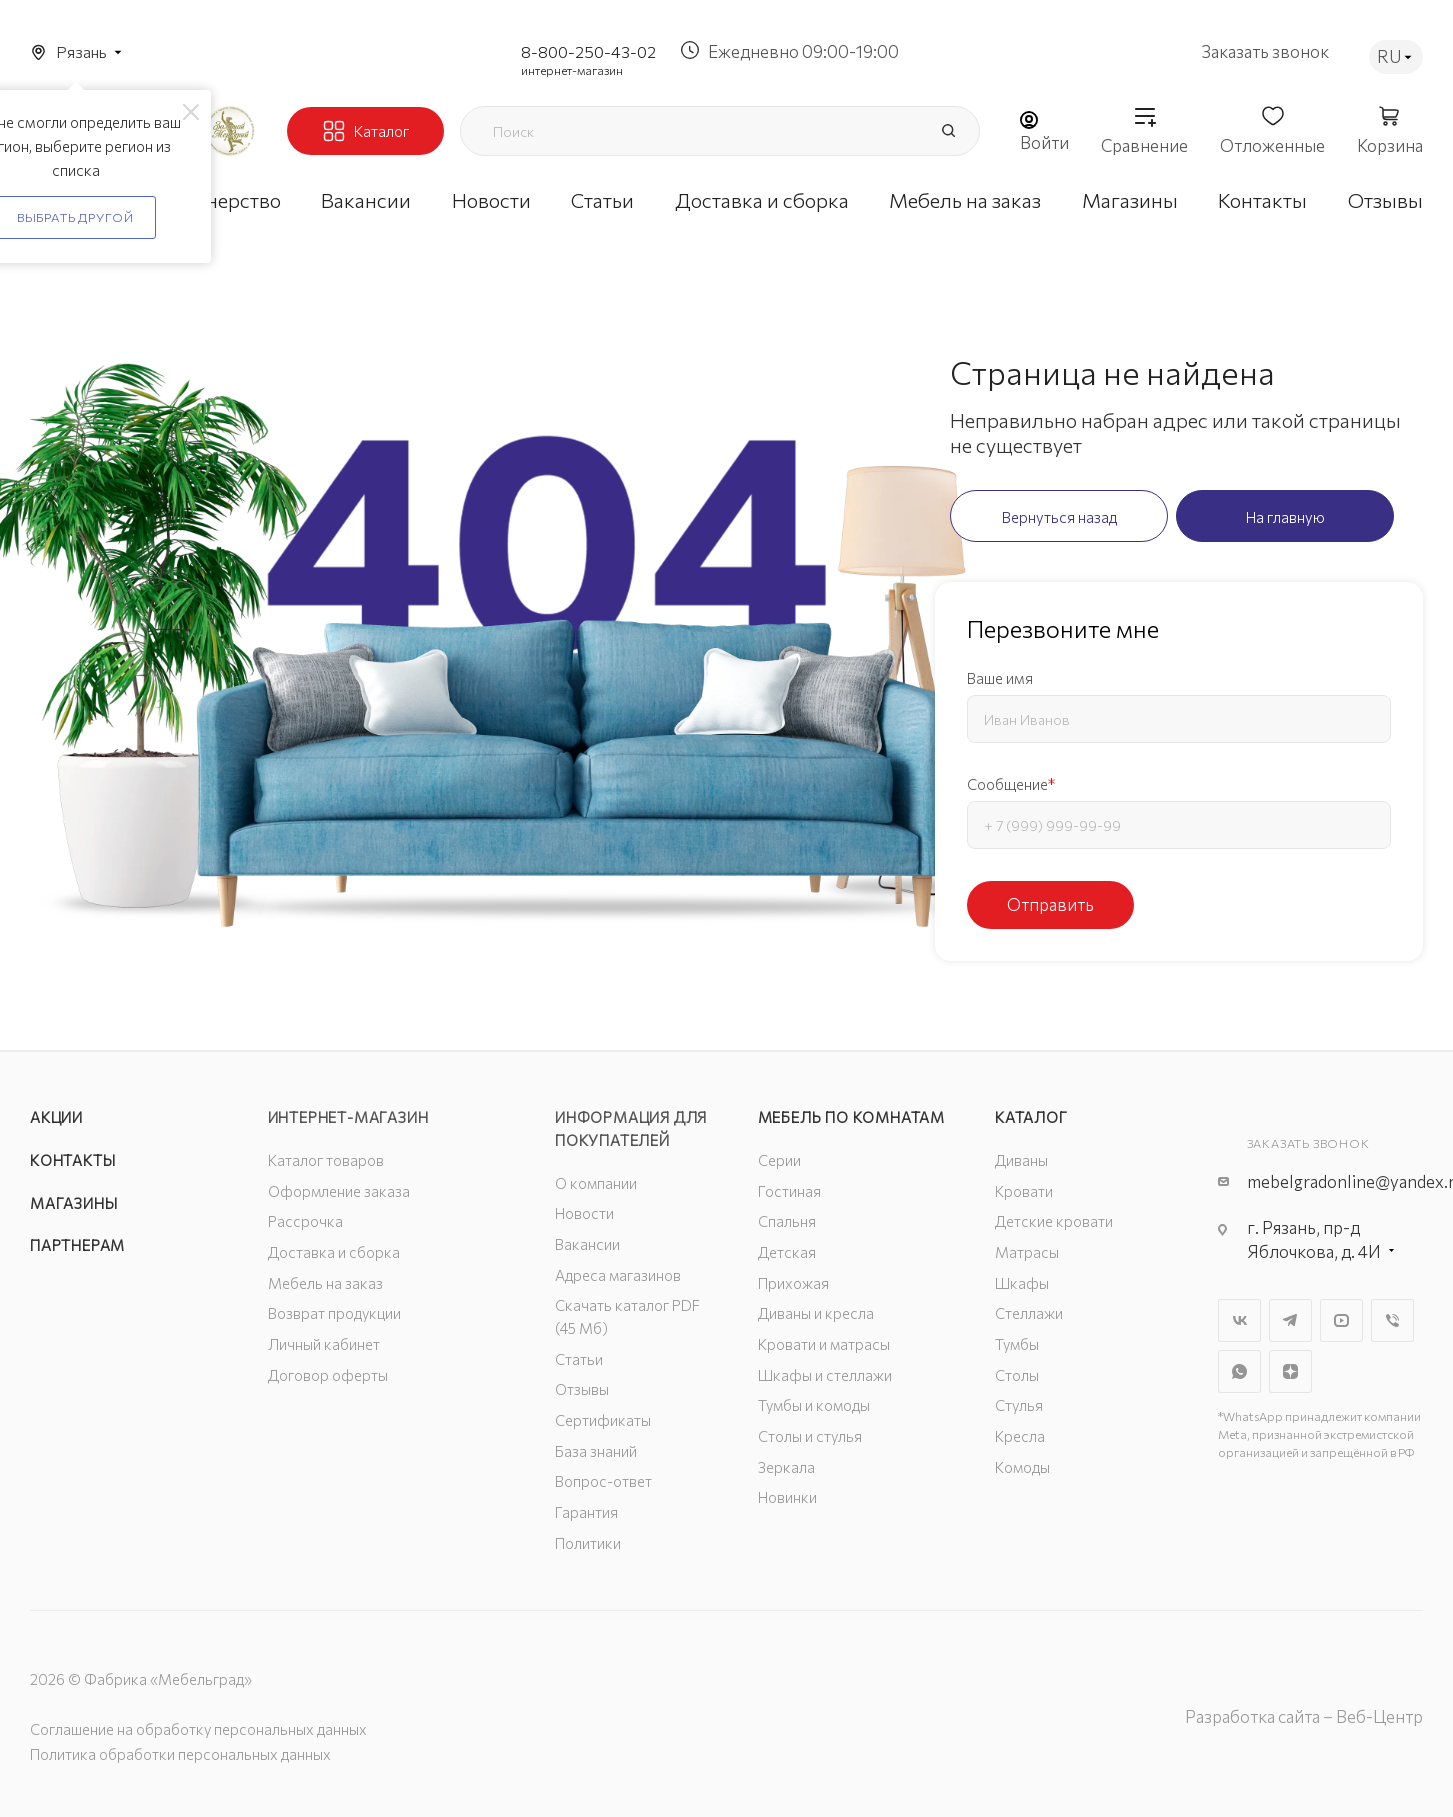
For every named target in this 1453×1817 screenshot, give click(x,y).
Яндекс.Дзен (1290, 1371)
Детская (787, 1252)
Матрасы (1027, 1252)
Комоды (1022, 1467)
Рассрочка (305, 1221)
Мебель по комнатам (851, 1117)
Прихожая (793, 1283)
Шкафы (1022, 1283)
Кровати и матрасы (824, 1344)
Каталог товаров (326, 1160)
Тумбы (1017, 1344)
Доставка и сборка (334, 1252)
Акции (56, 1117)
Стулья (1019, 1405)
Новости (584, 1213)
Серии (779, 1160)
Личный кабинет (324, 1344)
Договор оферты (328, 1375)
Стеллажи (1029, 1313)
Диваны (1021, 1160)
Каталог (1031, 1117)
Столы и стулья (810, 1436)
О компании (596, 1183)
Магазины (73, 1203)
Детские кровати (1054, 1221)
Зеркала (786, 1467)
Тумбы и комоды (814, 1405)
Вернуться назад (1059, 517)
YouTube (1341, 1320)
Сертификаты (603, 1420)
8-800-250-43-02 (588, 51)
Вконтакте (1239, 1320)
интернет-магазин (572, 70)
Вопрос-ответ (603, 1481)
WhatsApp (1239, 1371)
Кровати (1024, 1191)
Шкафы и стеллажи (825, 1375)
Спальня (787, 1221)
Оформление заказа (339, 1191)
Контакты (72, 1160)
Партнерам (77, 1245)
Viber (1392, 1320)
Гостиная (789, 1191)
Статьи (579, 1359)
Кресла (1020, 1436)
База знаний (596, 1451)
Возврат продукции (334, 1313)
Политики (588, 1543)
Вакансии (587, 1244)
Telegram (1290, 1320)
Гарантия (586, 1512)
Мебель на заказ (325, 1283)
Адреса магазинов (618, 1275)
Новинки (787, 1497)
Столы (1017, 1375)
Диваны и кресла (816, 1313)
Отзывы (582, 1389)
